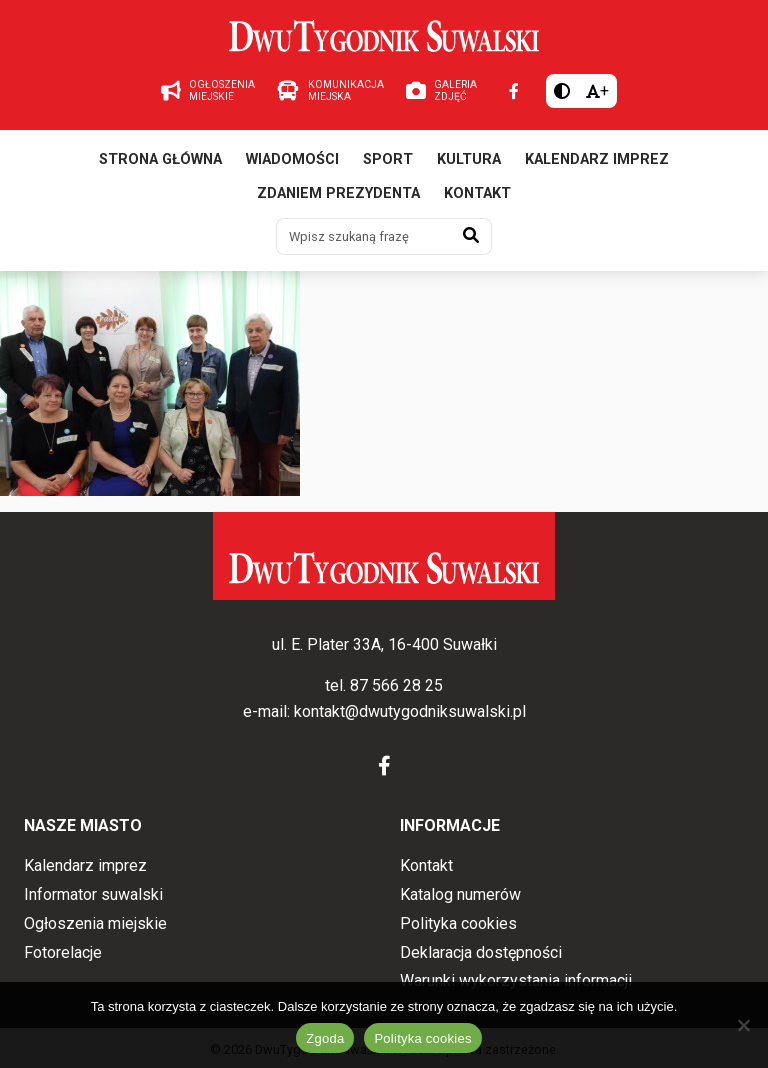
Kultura (469, 159)
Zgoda (325, 1038)
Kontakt (477, 193)
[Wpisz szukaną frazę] (364, 236)
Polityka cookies (458, 923)
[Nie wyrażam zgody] (743, 1025)
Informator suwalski (93, 894)
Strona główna (160, 159)
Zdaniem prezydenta (338, 193)
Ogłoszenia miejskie (95, 923)
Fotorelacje (63, 952)
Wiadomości (292, 159)
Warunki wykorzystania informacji (516, 980)
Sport (388, 159)
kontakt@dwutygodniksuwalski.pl (410, 711)
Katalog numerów (460, 894)
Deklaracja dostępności (481, 952)
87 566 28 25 (396, 685)
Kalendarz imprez (597, 159)
